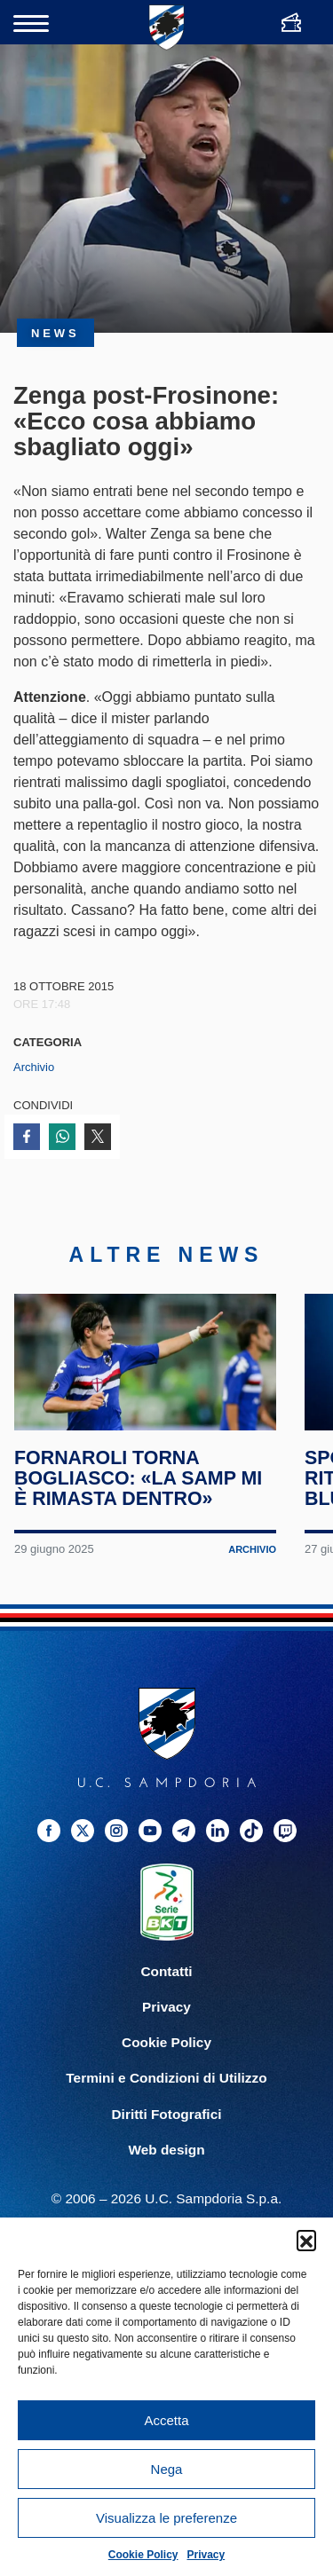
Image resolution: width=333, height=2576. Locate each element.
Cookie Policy (143, 2554)
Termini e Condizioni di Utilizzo (166, 2093)
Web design (166, 2164)
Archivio (33, 1067)
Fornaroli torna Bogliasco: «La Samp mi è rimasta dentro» (139, 1493)
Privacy (206, 2554)
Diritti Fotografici (167, 2129)
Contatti (166, 1987)
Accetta (166, 2420)
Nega (167, 2469)
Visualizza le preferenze (166, 2517)
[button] (306, 2240)
